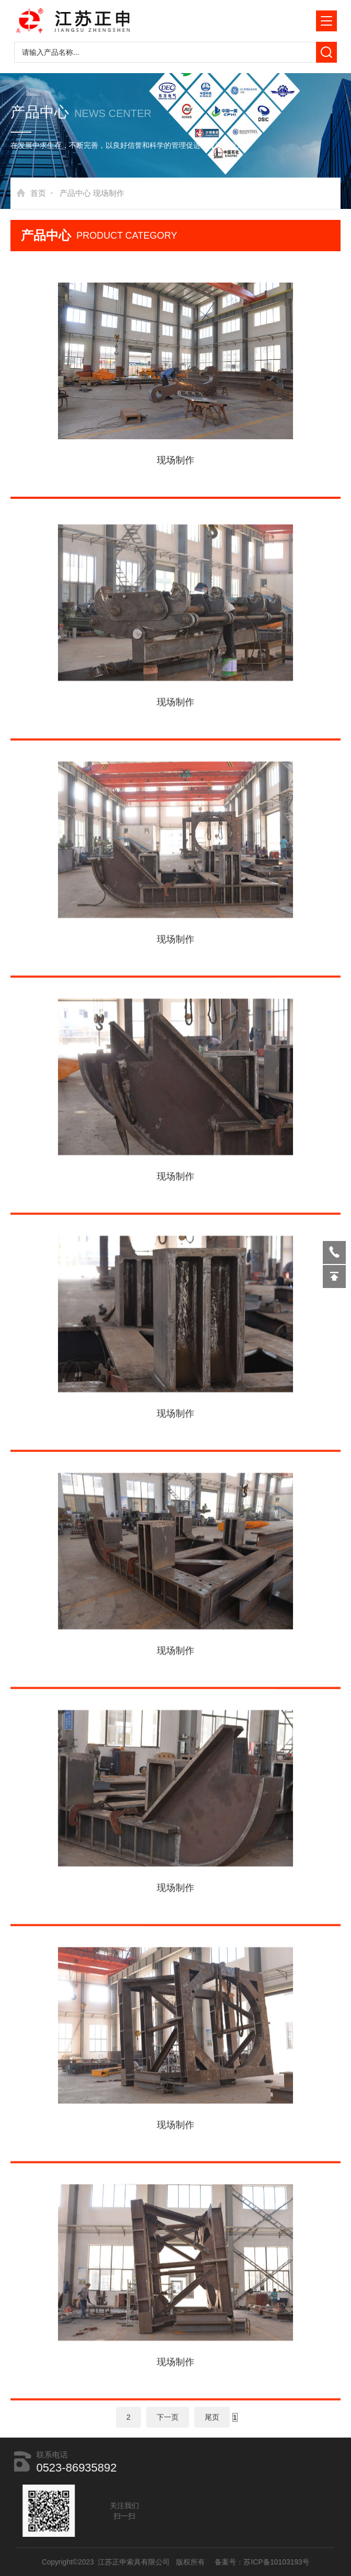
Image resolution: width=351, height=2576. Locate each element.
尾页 (212, 2421)
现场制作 (108, 193)
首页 (38, 193)
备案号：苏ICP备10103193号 (251, 2562)
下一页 (168, 2421)
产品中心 (75, 193)
